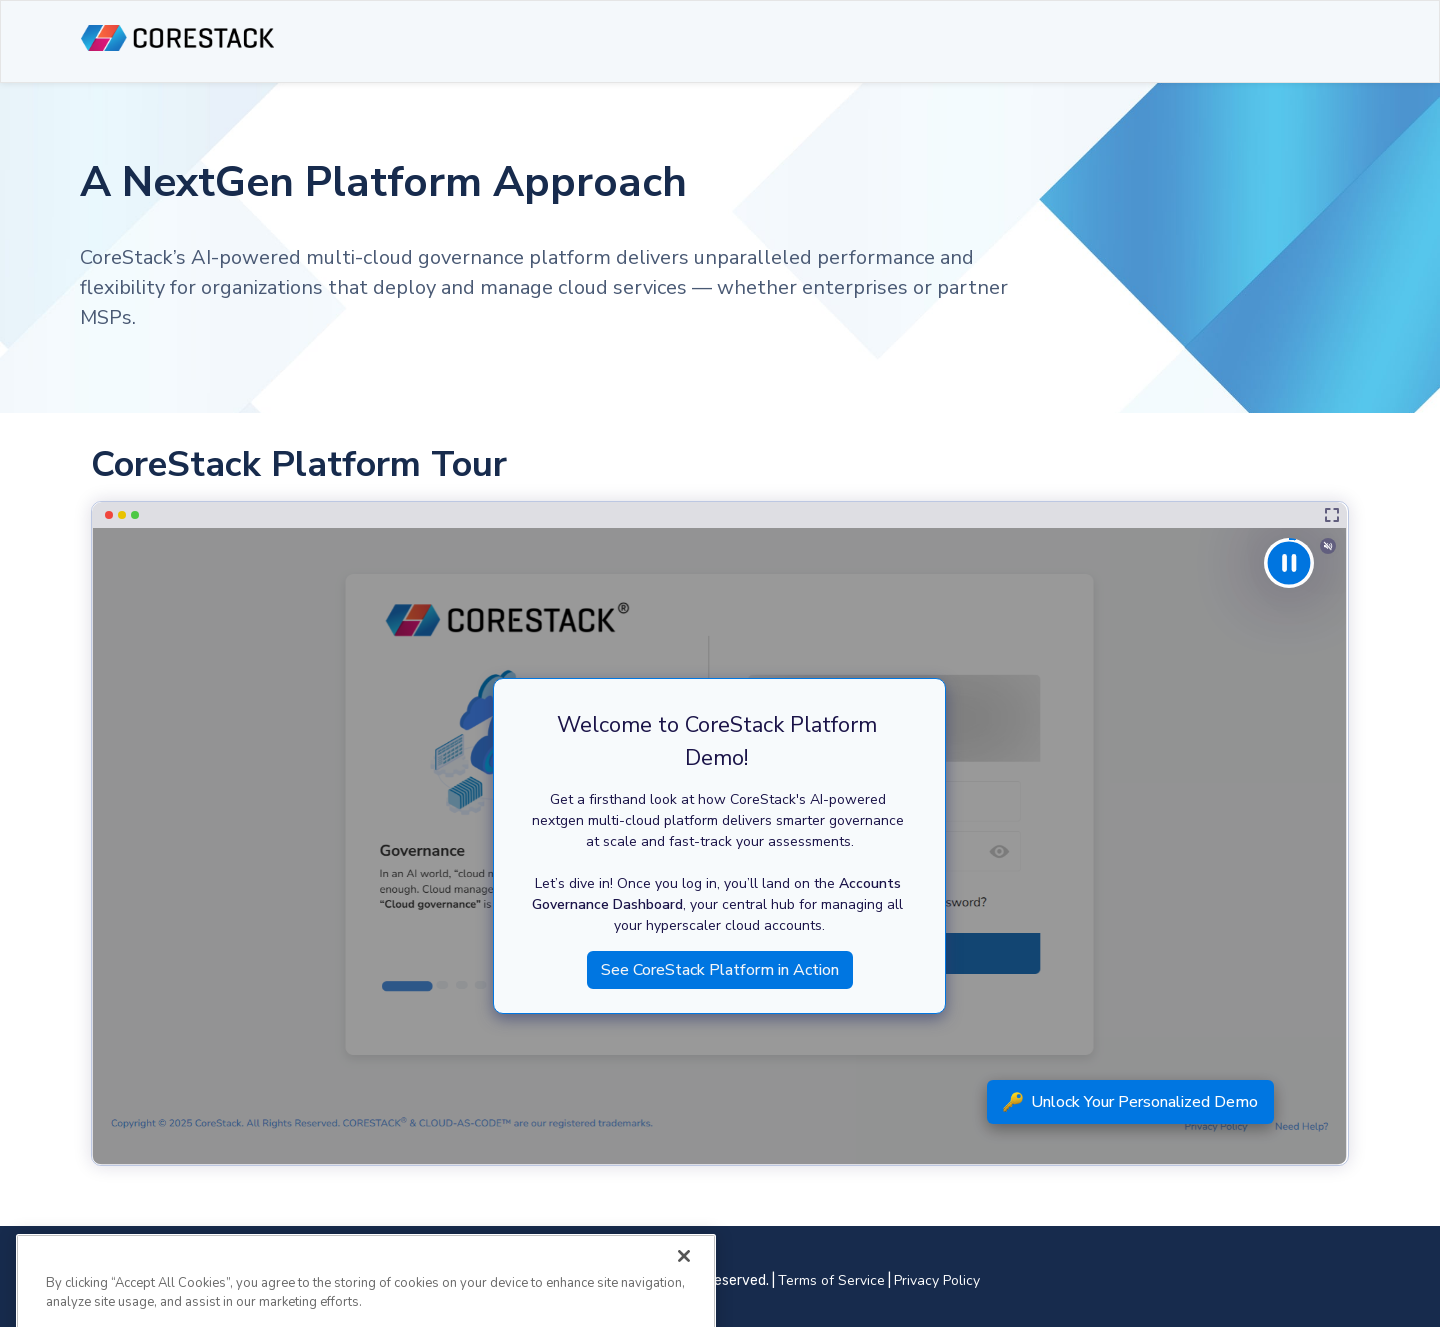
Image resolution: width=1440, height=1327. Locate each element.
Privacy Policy (937, 1280)
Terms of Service (831, 1280)
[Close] (684, 1270)
